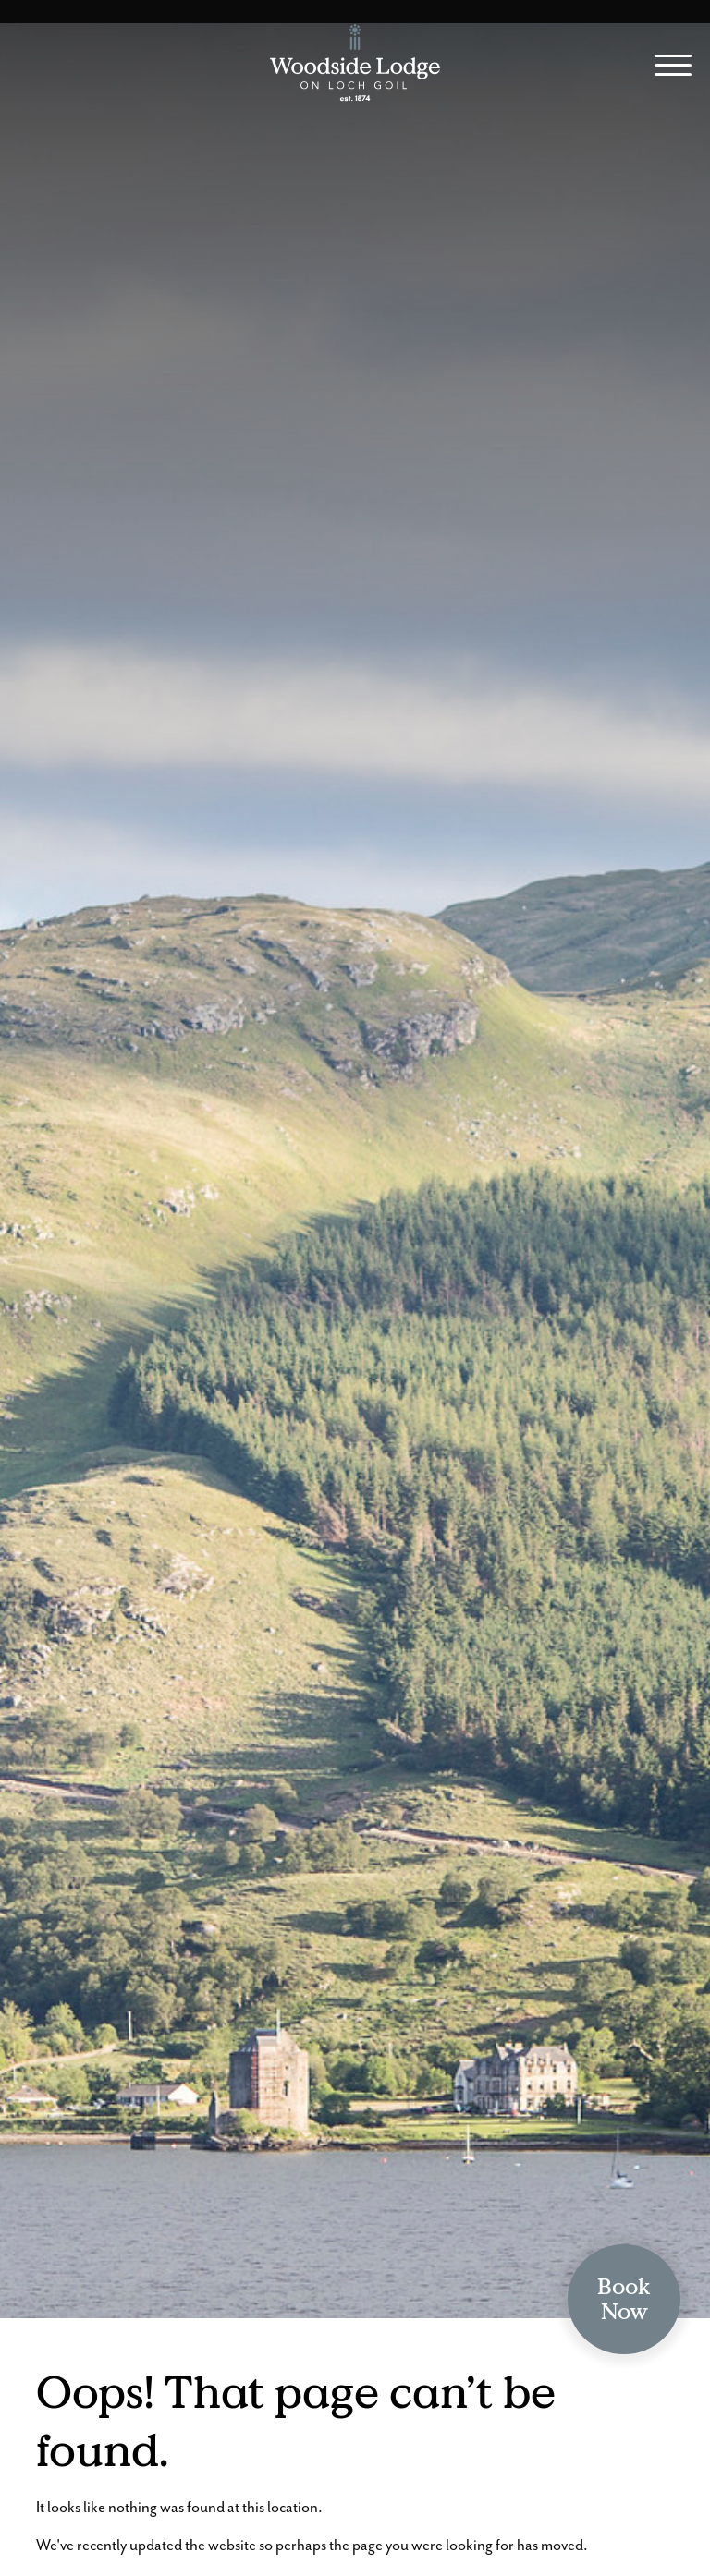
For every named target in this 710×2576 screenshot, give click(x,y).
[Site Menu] (666, 68)
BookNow (624, 2299)
